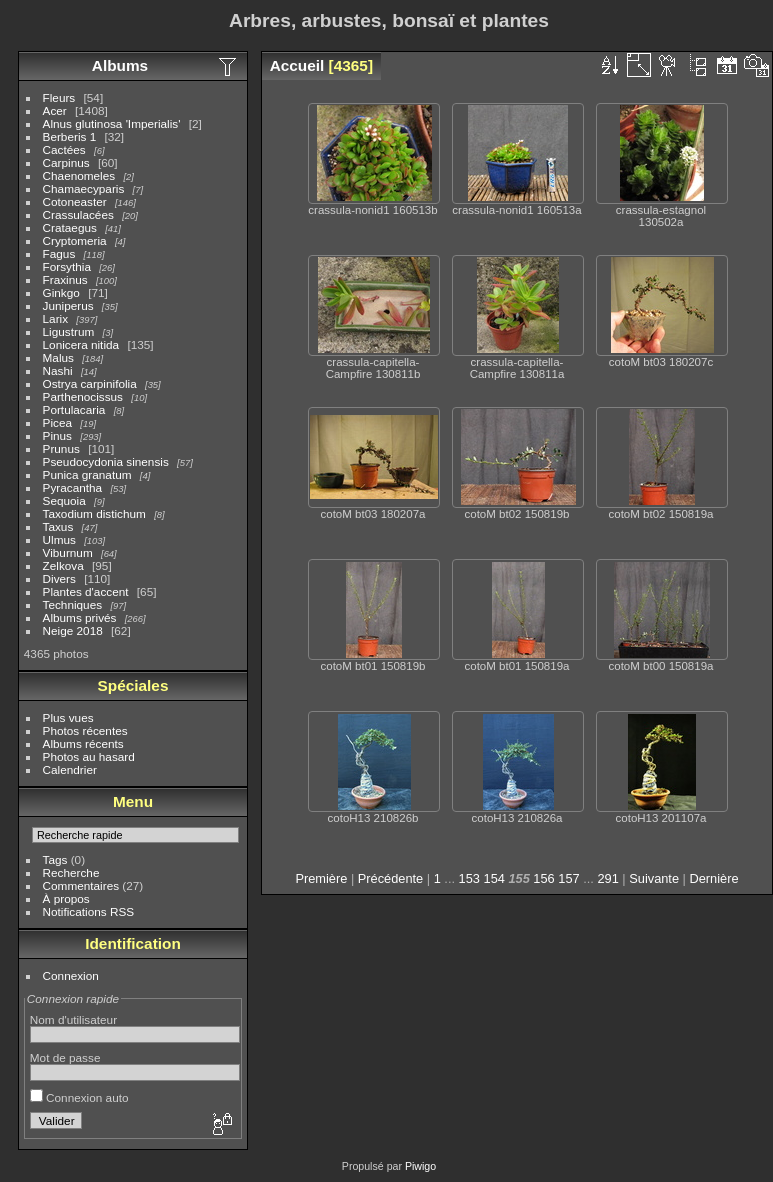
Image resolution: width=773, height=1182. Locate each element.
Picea (57, 422)
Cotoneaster (75, 201)
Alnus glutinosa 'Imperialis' (112, 123)
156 (543, 878)
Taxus (58, 526)
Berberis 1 (70, 136)
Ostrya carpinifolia (90, 383)
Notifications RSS (89, 911)
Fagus (59, 253)
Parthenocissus (83, 396)
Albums (120, 65)
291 (607, 878)
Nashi (58, 370)
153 (469, 878)
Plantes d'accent (86, 591)
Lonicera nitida (81, 344)
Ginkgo (61, 292)
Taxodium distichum (94, 513)
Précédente (390, 878)
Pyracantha (73, 487)
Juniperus (68, 305)
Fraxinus (65, 279)
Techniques (73, 604)
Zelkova (63, 565)
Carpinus (66, 162)
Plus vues (68, 717)
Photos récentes (85, 730)
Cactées (64, 149)
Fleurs (59, 97)
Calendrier (70, 769)
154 (494, 878)
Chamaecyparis (84, 188)
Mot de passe (65, 1057)
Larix (56, 318)
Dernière (714, 878)
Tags (55, 859)
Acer (55, 110)
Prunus (61, 448)
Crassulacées (78, 214)
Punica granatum (87, 474)
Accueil (297, 65)
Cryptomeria (75, 240)
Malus (58, 357)
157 (568, 878)
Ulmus (59, 539)
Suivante (654, 878)
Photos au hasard (89, 756)
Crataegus (70, 227)
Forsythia (67, 266)
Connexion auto (79, 1097)
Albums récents (83, 743)
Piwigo (420, 1166)
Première (321, 878)
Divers (59, 578)
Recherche (71, 872)
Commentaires (81, 885)
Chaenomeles (79, 175)
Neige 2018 (73, 630)
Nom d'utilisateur (73, 1019)
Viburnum (68, 552)
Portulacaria (74, 409)
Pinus (57, 435)
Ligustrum (69, 331)
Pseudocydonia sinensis (106, 461)
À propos (66, 898)
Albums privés (80, 617)
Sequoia (64, 500)
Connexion (71, 975)
